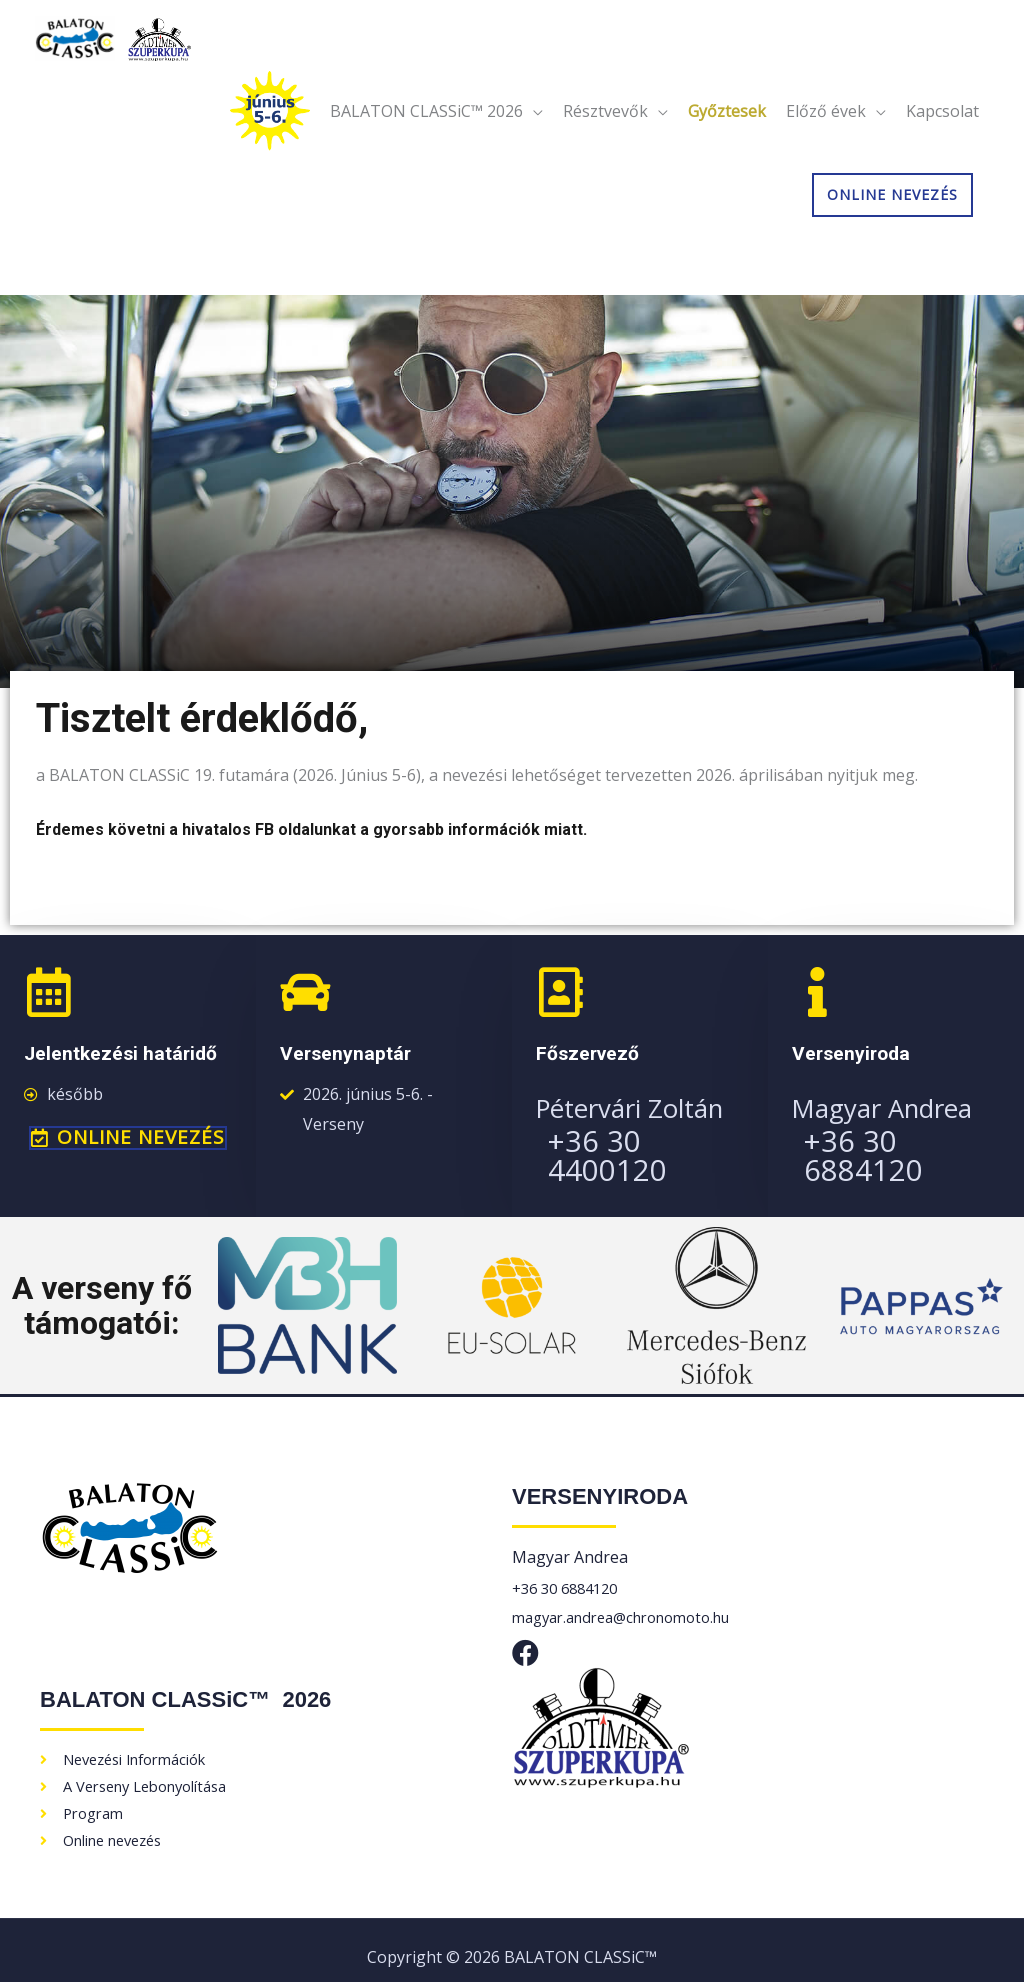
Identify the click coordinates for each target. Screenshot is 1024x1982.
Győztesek (727, 132)
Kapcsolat (942, 132)
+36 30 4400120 (644, 1139)
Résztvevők (605, 132)
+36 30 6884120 (900, 1139)
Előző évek (826, 132)
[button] (128, 1138)
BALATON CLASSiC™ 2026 (426, 132)
